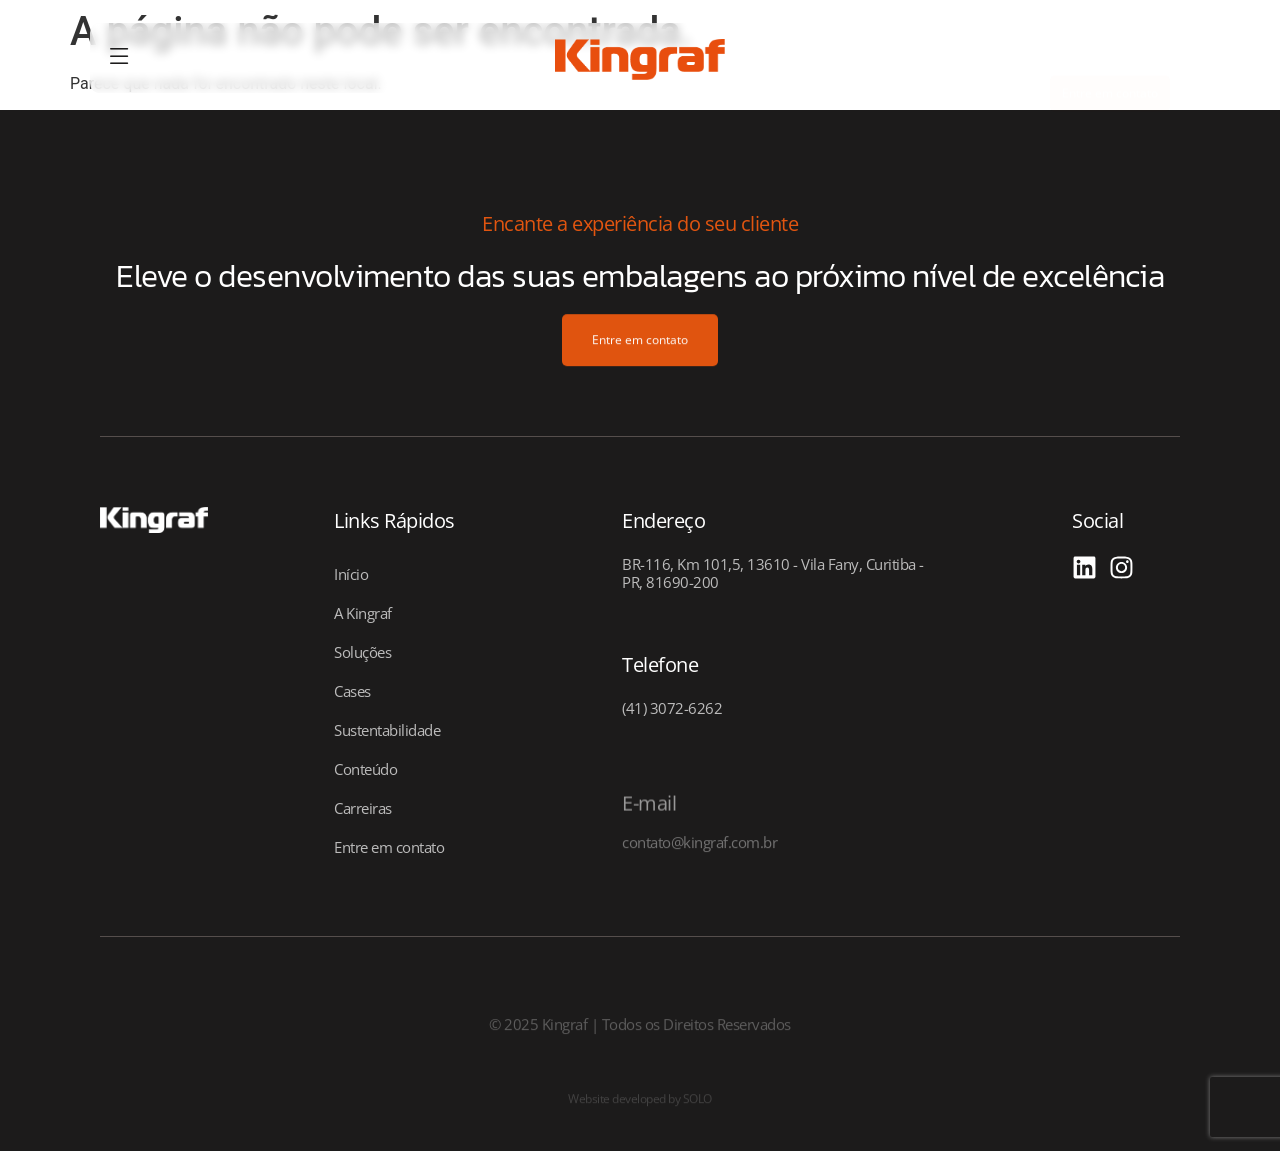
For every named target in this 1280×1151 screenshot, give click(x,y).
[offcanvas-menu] (119, 57)
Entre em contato (389, 847)
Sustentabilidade (387, 730)
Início (351, 574)
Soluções (362, 652)
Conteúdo (365, 769)
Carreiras (363, 808)
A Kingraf (363, 613)
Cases (352, 691)
